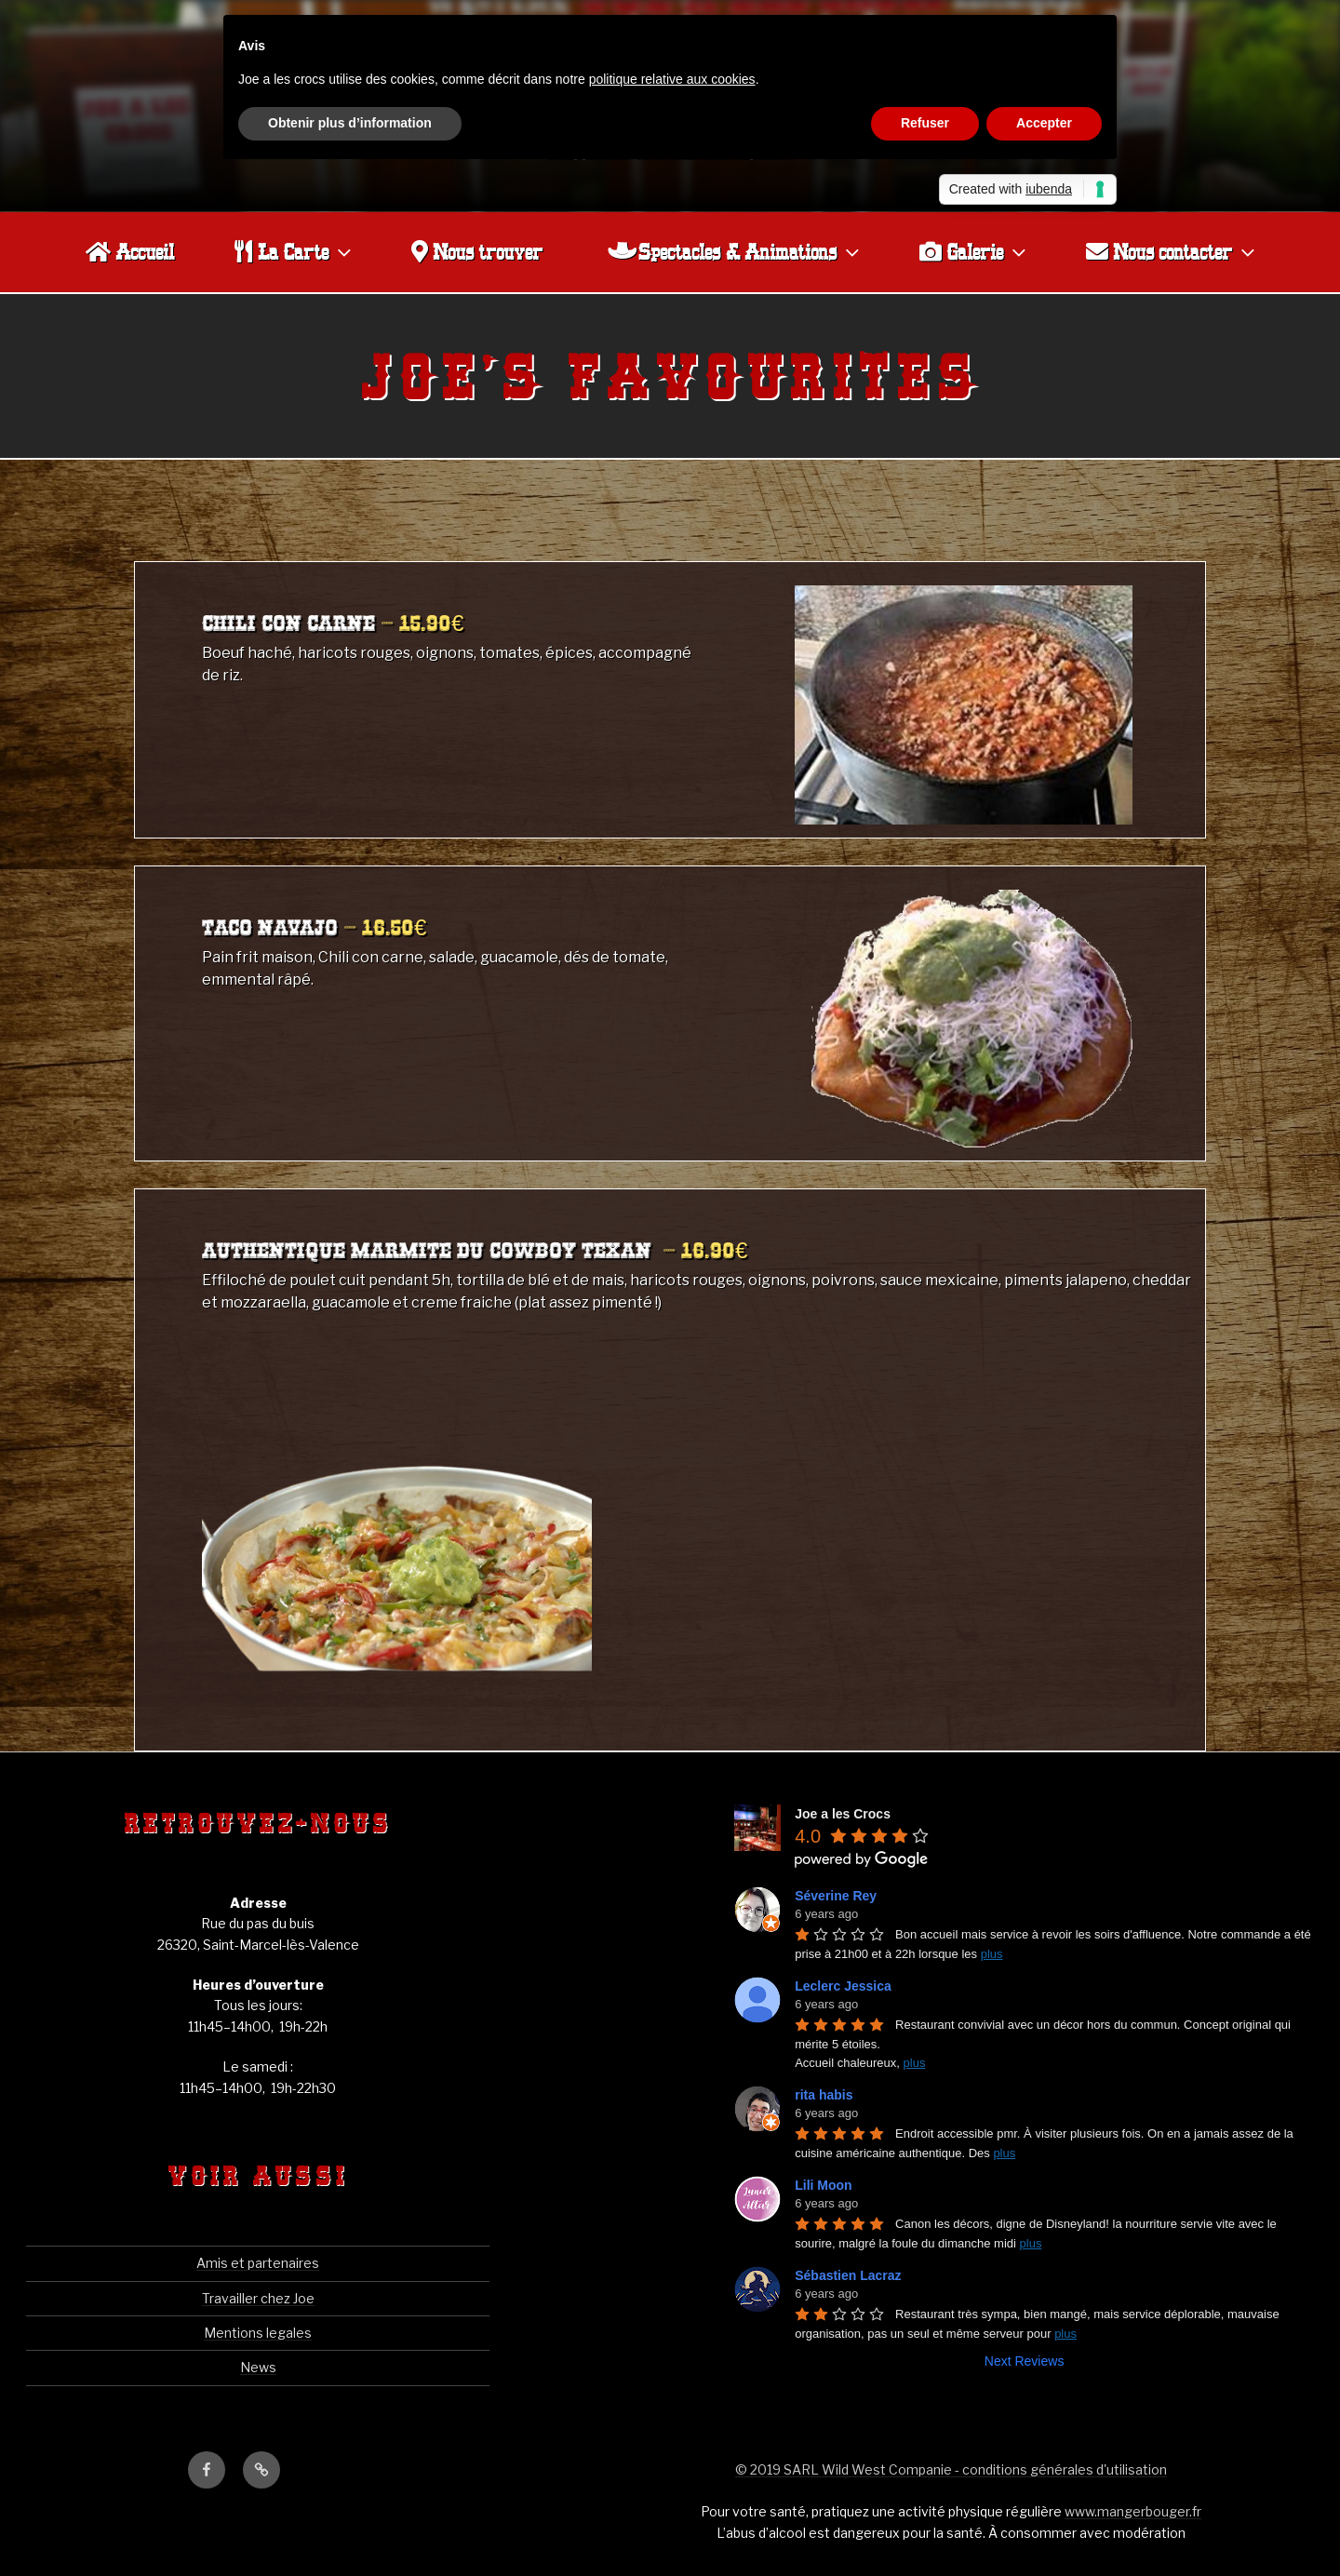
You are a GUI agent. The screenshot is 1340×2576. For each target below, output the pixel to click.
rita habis (823, 2094)
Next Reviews (1025, 2361)
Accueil (130, 251)
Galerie (974, 252)
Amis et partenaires (257, 2263)
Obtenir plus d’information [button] (350, 122)
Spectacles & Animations (736, 252)
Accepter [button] (1044, 122)
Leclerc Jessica (843, 1986)
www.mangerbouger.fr (1133, 2511)
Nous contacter (1172, 252)
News (258, 2367)
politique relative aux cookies (672, 79)
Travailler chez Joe (258, 2298)
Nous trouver (477, 251)
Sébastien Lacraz (848, 2275)
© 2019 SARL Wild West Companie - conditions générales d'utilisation (951, 2469)
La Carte (294, 252)
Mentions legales (258, 2333)
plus (992, 1954)
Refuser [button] (925, 122)
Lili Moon (823, 2185)
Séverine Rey (836, 1895)
